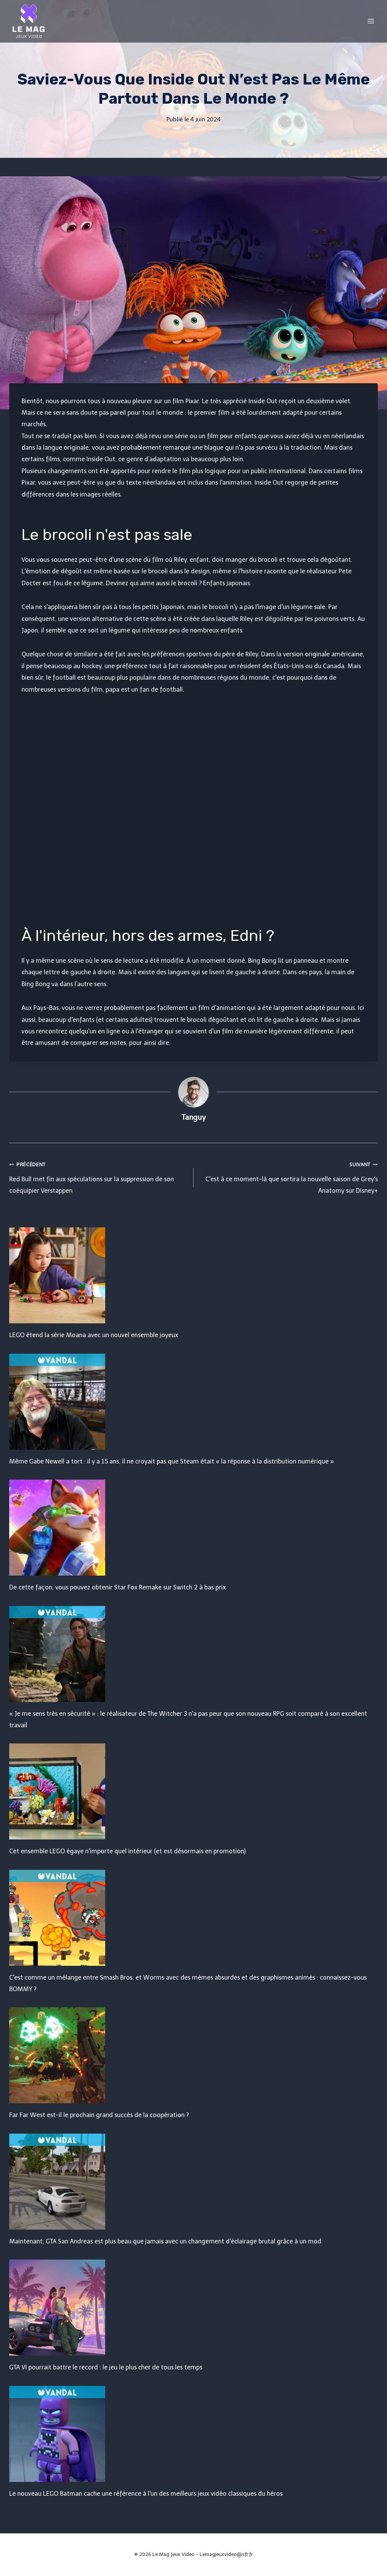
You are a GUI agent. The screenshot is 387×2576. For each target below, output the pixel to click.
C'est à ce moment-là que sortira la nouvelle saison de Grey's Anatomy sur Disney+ (289, 1176)
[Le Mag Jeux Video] (28, 21)
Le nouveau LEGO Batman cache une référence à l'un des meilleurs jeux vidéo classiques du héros (146, 2493)
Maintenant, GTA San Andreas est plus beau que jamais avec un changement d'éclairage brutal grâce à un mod (165, 2241)
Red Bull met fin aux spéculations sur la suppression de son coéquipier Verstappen (98, 1176)
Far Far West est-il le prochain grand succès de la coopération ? (99, 2115)
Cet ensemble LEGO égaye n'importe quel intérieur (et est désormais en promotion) (127, 1851)
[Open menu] (371, 21)
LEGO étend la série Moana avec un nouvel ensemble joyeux (93, 1335)
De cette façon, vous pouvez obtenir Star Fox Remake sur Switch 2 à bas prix (117, 1587)
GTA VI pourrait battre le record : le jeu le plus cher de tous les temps (105, 2367)
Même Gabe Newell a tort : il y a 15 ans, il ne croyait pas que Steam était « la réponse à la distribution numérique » (171, 1461)
